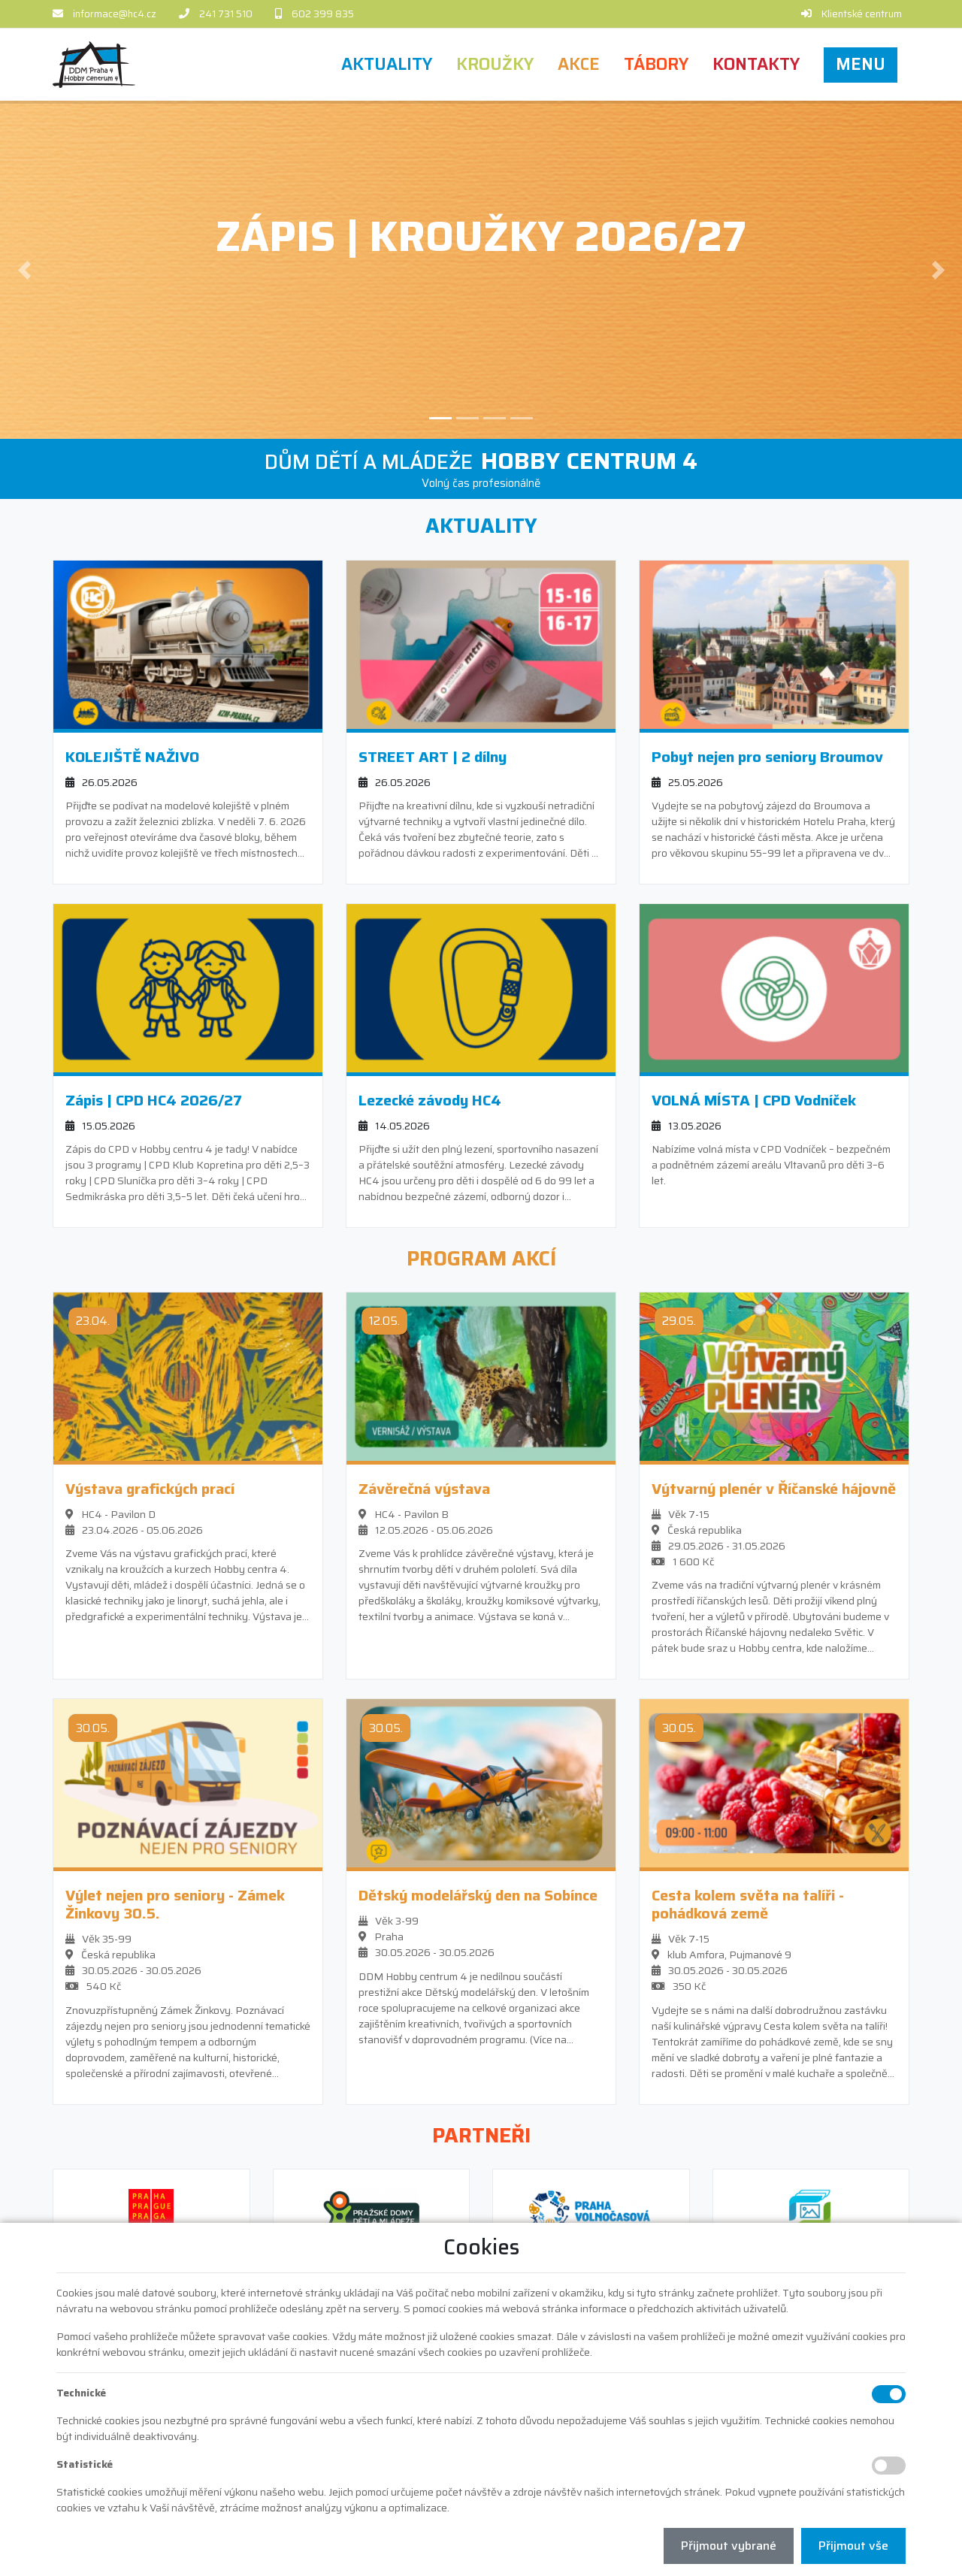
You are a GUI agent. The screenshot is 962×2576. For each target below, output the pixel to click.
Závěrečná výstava (424, 1487)
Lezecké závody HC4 (429, 1098)
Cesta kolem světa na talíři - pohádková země (748, 1903)
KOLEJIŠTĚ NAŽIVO (132, 754)
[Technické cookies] (889, 2394)
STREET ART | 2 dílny (432, 754)
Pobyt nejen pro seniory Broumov (767, 754)
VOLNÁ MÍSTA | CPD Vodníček (754, 1098)
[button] (860, 64)
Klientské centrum (861, 14)
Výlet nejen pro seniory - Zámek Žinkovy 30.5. (175, 1903)
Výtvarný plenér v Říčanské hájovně (774, 1487)
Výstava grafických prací (149, 1487)
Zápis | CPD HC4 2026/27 (153, 1098)
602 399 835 (323, 14)
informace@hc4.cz (114, 14)
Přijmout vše (853, 2545)
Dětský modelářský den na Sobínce (477, 1894)
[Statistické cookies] (889, 2466)
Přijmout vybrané (728, 2545)
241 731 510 (226, 14)
